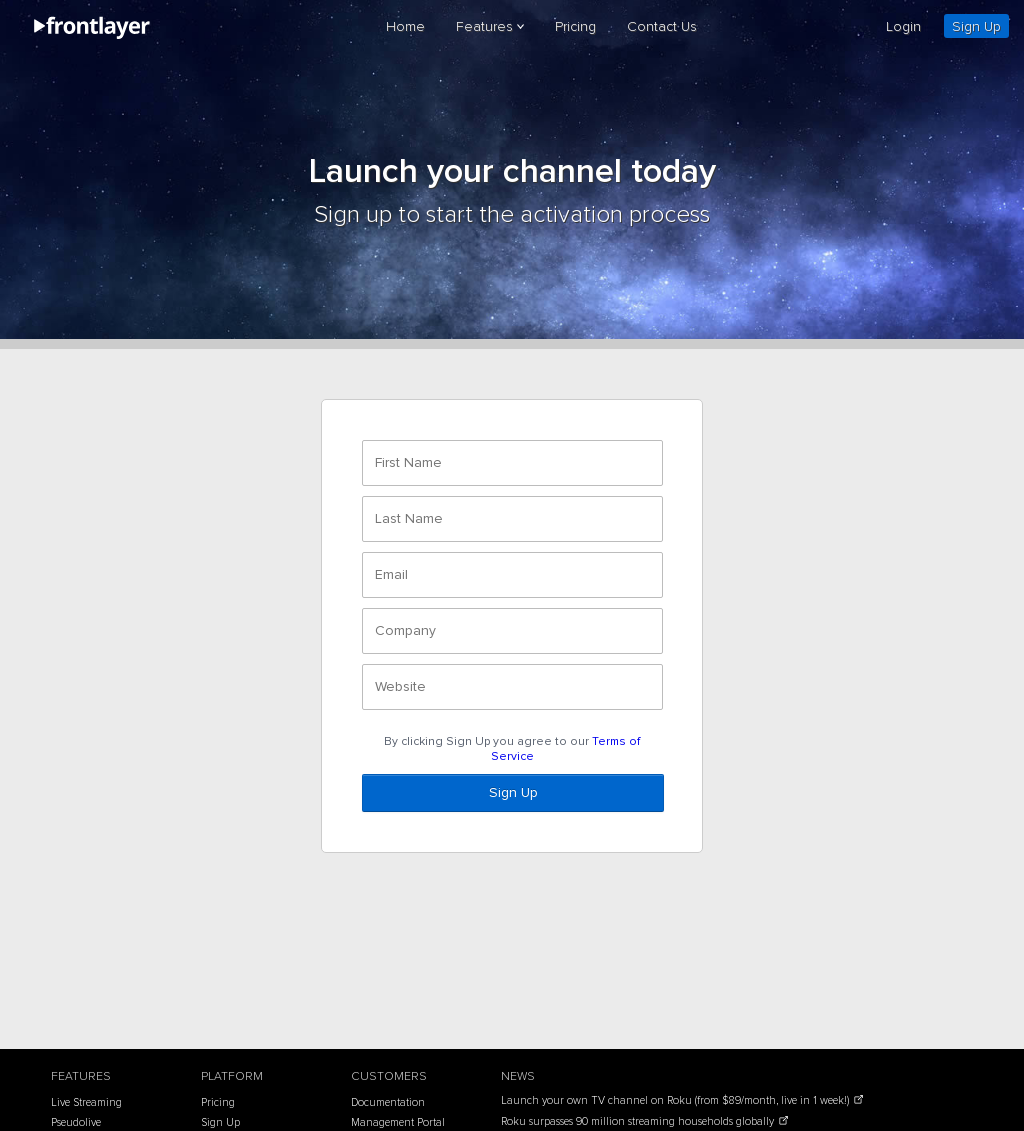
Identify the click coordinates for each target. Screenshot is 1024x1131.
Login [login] (903, 26)
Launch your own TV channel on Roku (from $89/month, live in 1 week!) (676, 1100)
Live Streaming (86, 1102)
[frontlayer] (93, 35)
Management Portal (398, 1122)
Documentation (388, 1102)
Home (405, 26)
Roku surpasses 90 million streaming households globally (639, 1121)
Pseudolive (76, 1122)
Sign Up (976, 26)
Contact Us (662, 26)
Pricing (575, 26)
